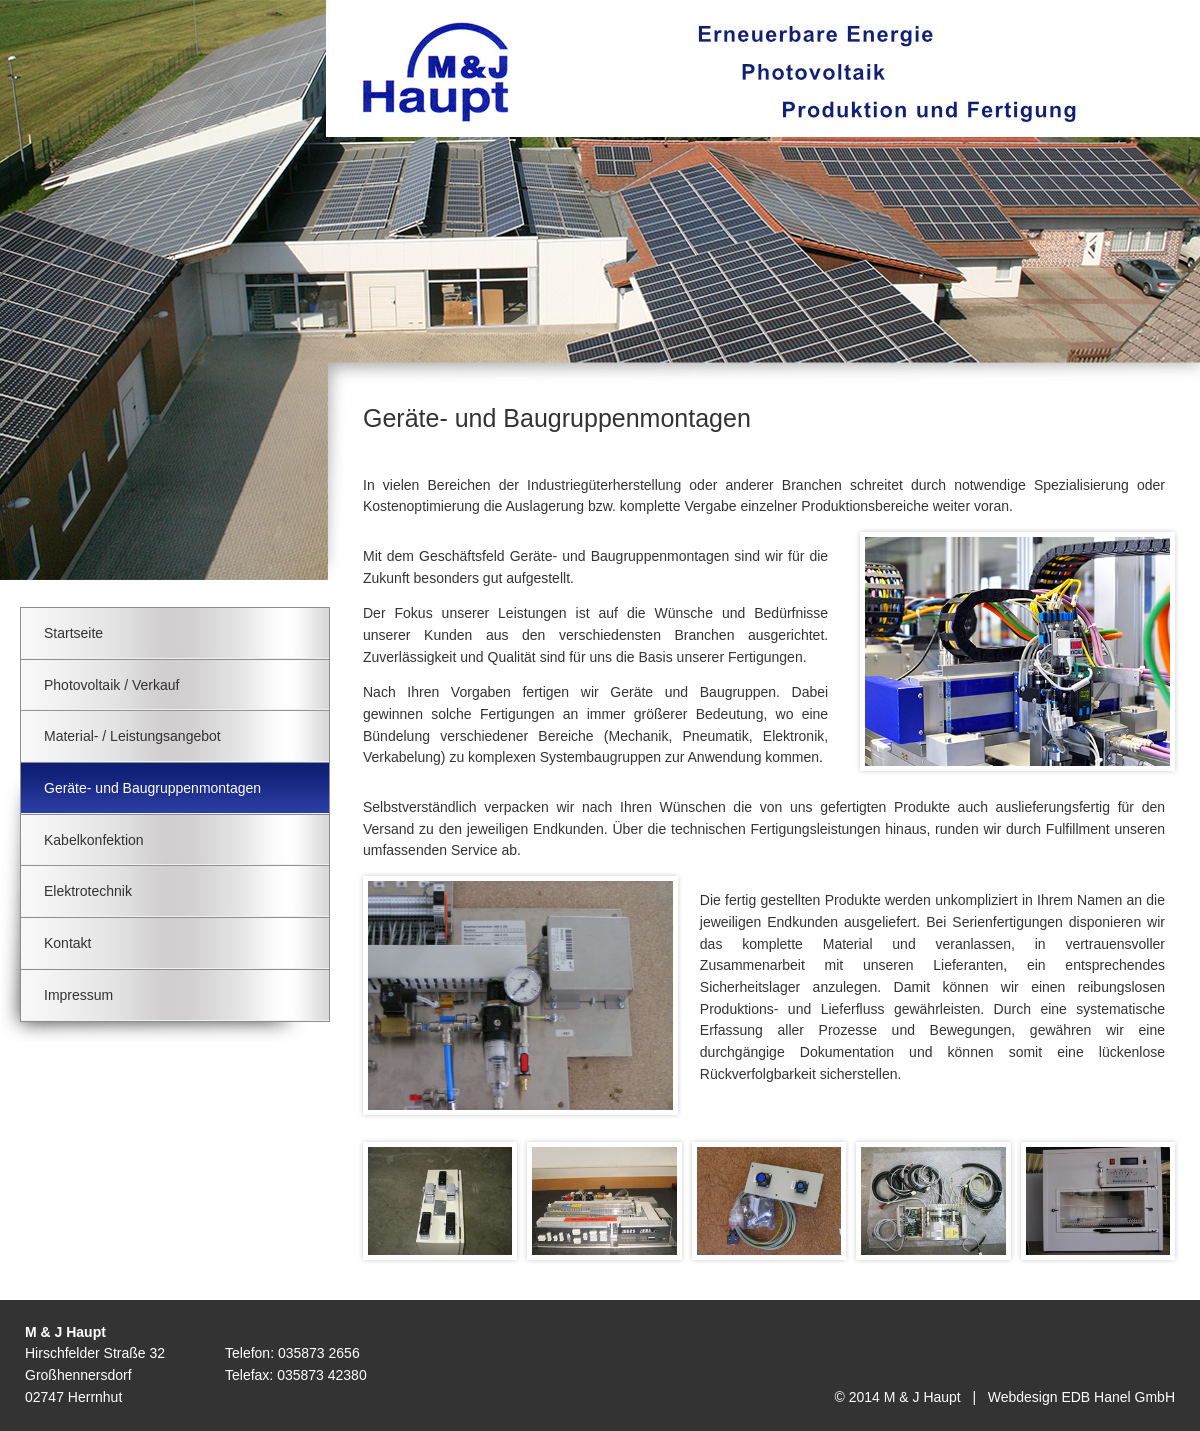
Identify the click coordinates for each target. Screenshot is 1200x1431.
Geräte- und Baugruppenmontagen (152, 788)
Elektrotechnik (88, 891)
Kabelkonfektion (94, 840)
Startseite (73, 633)
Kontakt (67, 943)
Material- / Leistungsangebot (132, 736)
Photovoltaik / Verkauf (111, 685)
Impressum (78, 995)
